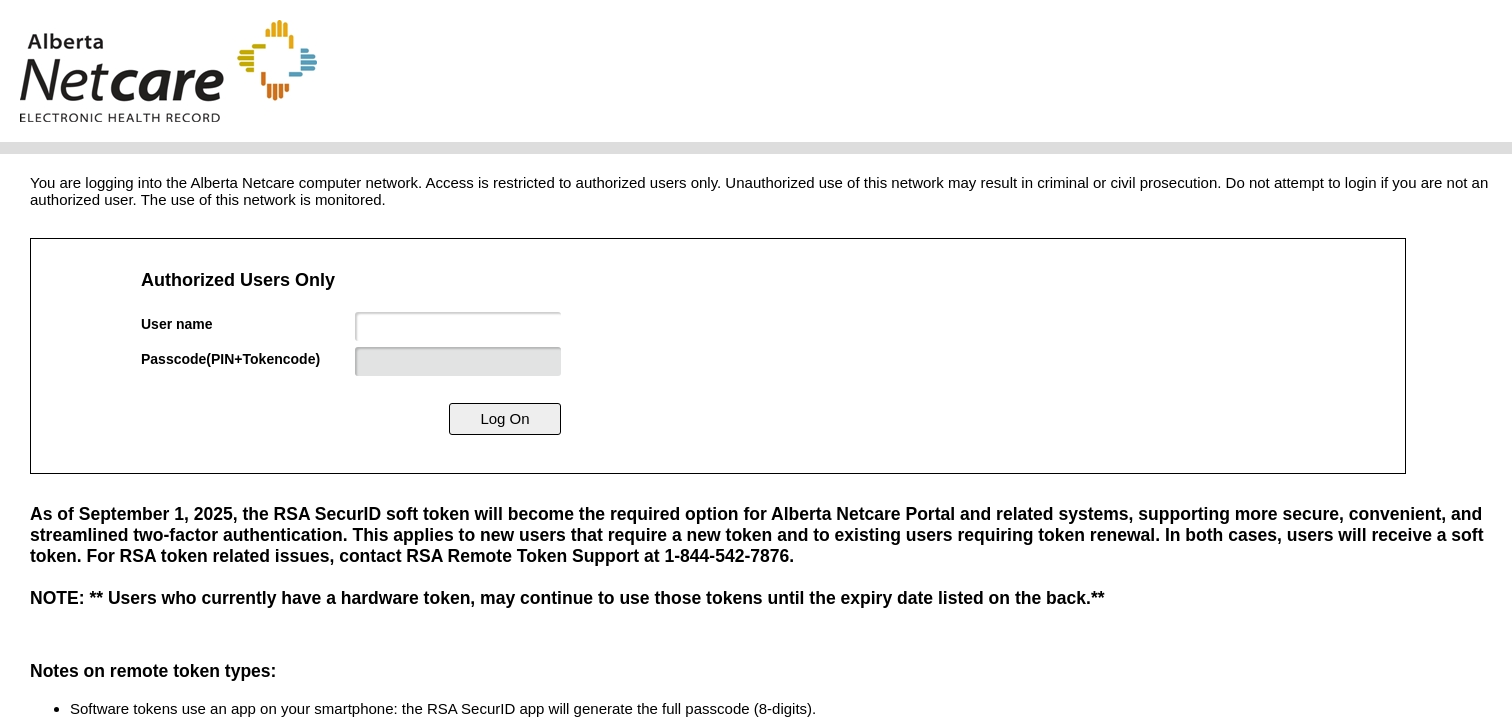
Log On (504, 418)
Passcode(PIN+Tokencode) (230, 359)
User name (177, 324)
